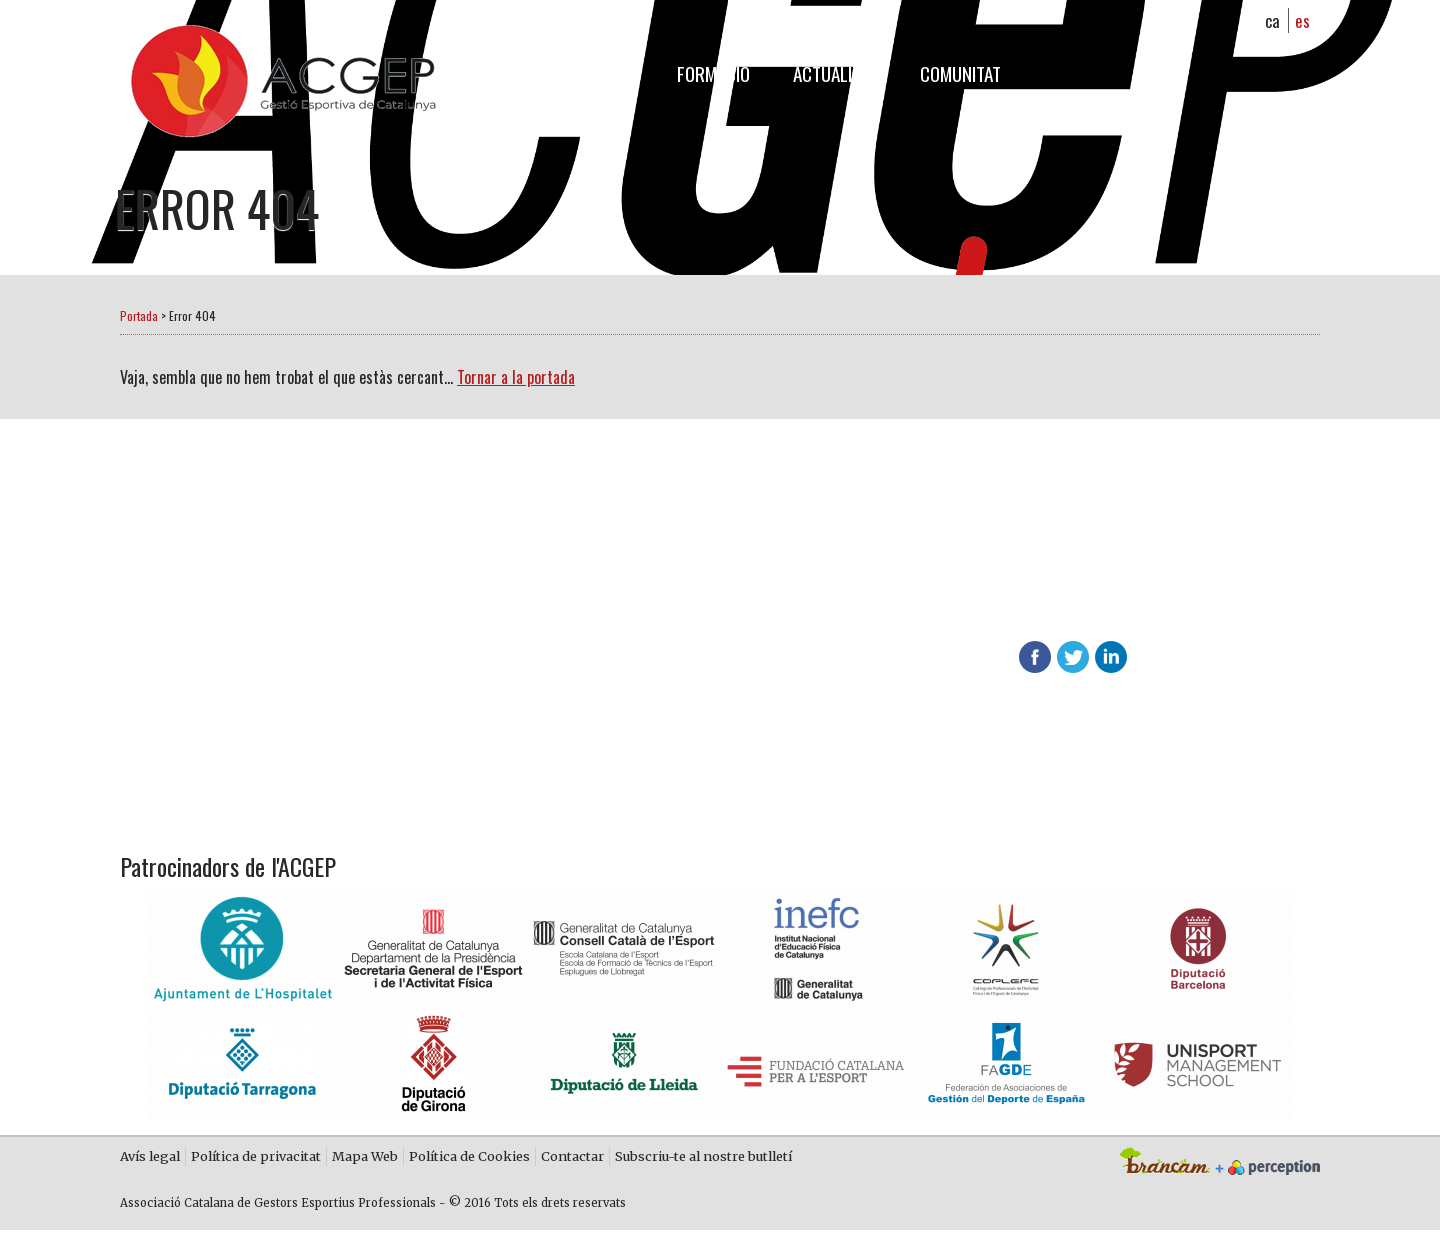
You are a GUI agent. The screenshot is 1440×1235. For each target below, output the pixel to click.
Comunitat (960, 73)
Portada (139, 315)
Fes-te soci (543, 554)
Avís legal (150, 1159)
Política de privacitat (256, 1159)
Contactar (572, 1159)
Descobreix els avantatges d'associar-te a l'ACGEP (977, 576)
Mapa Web (365, 1159)
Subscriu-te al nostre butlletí (703, 1159)
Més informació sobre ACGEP (612, 603)
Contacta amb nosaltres (598, 652)
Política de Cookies (469, 1159)
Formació (713, 73)
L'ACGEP (606, 73)
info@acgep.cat (1216, 613)
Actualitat (835, 73)
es (1302, 20)
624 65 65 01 (964, 613)
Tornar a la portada (516, 377)
